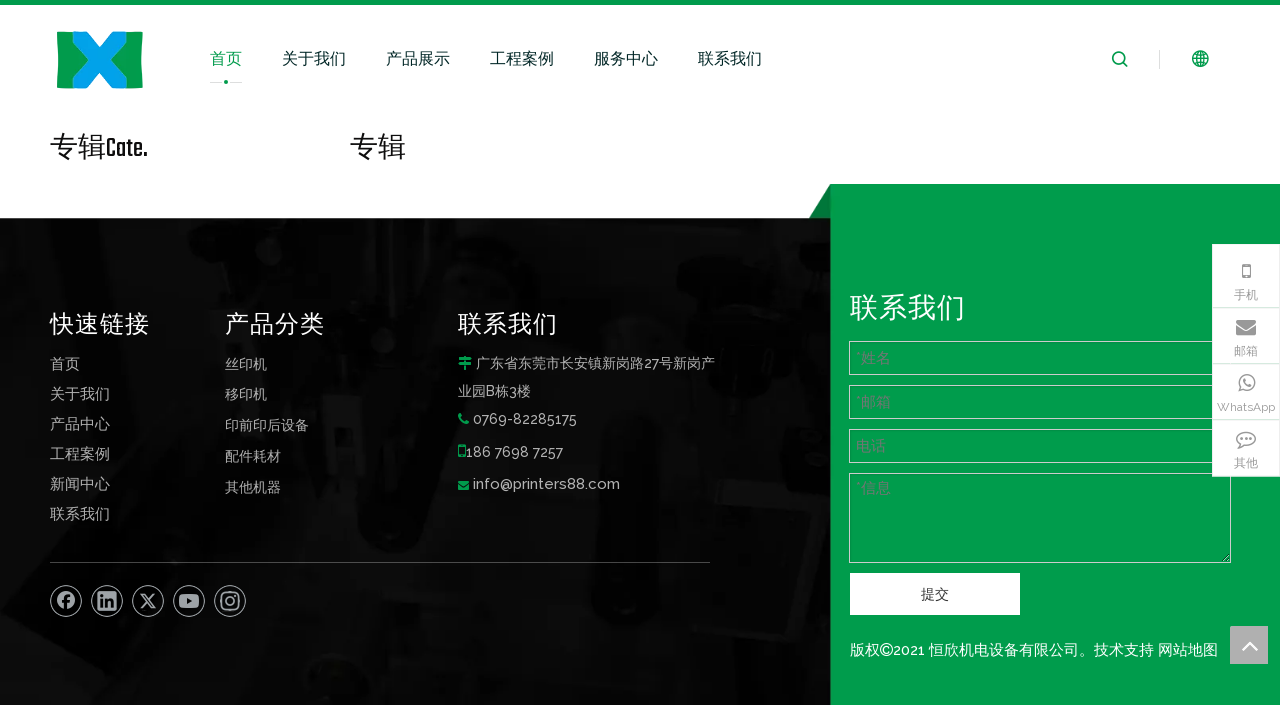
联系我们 (730, 58)
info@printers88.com (546, 484)
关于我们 (314, 58)
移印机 (246, 393)
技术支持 (1124, 650)
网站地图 (1188, 650)
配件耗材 (253, 455)
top (1249, 645)
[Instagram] (230, 601)
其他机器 (253, 486)
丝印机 (246, 363)
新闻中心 (80, 484)
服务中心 (626, 58)
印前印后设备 (267, 424)
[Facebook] (66, 601)
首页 (226, 58)
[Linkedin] (107, 601)
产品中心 (80, 424)
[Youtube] (189, 601)
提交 (935, 594)
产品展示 (418, 58)
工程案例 (522, 58)
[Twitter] (148, 601)
